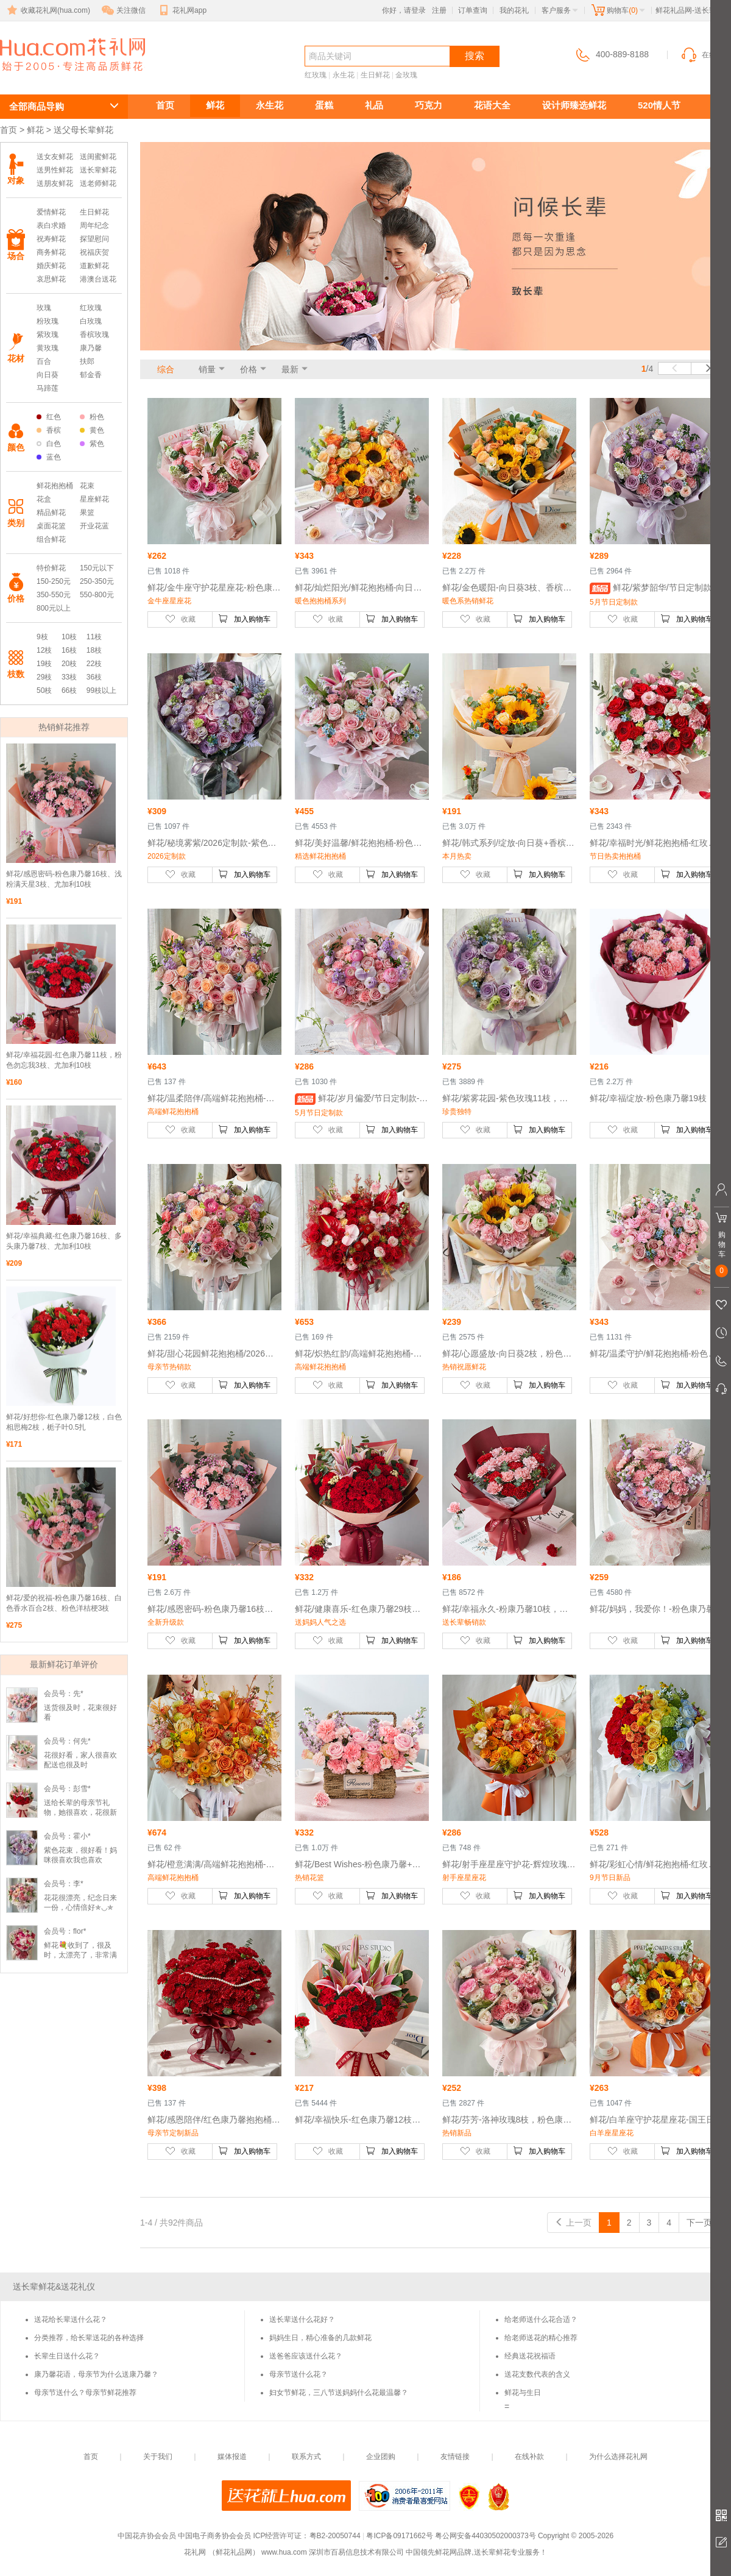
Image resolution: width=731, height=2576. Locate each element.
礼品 (374, 105)
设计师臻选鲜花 (574, 105)
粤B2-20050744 (335, 2536)
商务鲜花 (51, 252)
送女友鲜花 (55, 156)
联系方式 (306, 2456)
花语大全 (492, 105)
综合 (165, 369)
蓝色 (49, 457)
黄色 (92, 430)
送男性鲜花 (55, 170)
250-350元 (97, 581)
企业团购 (380, 2456)
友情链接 (455, 2456)
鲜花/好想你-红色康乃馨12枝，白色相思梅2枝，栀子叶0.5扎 (64, 1422)
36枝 (94, 677)
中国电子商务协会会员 (214, 2536)
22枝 (94, 663)
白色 (49, 443)
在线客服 (705, 55)
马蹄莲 (47, 388)
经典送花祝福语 (530, 2356)
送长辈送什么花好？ (302, 2319)
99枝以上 (101, 690)
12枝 (44, 650)
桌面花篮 (51, 526)
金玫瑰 (406, 75)
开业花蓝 (94, 526)
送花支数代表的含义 (537, 2374)
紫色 (92, 443)
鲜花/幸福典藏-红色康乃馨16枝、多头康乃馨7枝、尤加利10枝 (64, 1241)
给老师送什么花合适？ (540, 2319)
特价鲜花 (51, 568)
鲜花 (215, 105)
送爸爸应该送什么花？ (305, 2356)
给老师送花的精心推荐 (540, 2337)
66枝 (69, 690)
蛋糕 (324, 105)
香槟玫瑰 (94, 334)
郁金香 (91, 375)
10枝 (69, 637)
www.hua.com (284, 2552)
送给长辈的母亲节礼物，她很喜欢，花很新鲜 (80, 1812)
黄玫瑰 (47, 348)
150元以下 (97, 568)
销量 (207, 369)
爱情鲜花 (51, 212)
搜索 (474, 56)
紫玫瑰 (47, 334)
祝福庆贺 (94, 252)
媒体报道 (232, 2456)
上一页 (573, 2222)
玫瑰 (44, 307)
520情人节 (659, 105)
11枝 (94, 637)
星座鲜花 (94, 499)
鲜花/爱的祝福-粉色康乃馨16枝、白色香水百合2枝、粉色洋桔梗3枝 (64, 1603)
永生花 (344, 75)
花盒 (44, 499)
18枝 (94, 650)
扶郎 (87, 361)
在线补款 (529, 2456)
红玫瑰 (316, 75)
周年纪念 (94, 225)
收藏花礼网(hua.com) (47, 10)
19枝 (44, 663)
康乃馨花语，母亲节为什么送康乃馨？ (96, 2374)
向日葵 (47, 375)
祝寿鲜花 (51, 239)
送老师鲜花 (98, 183)
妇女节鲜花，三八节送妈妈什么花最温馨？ (338, 2392)
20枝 (69, 663)
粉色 (92, 417)
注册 (439, 10)
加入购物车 (244, 618)
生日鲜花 (375, 75)
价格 (248, 369)
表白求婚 (51, 225)
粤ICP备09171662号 (399, 2536)
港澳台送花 (98, 279)
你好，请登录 (404, 10)
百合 (44, 361)
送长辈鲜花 (98, 170)
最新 (289, 369)
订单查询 (472, 10)
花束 (87, 485)
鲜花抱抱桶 (55, 485)
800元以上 (54, 608)
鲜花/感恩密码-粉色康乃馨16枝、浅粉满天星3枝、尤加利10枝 (64, 879)
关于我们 (157, 2456)
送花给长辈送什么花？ (70, 2319)
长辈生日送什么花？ (67, 2356)
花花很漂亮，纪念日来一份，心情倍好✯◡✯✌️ (80, 1907)
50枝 (44, 690)
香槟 (49, 430)
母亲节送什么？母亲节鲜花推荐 (85, 2392)
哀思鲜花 (51, 279)
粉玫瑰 (47, 321)
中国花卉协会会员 (147, 2536)
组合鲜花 (51, 539)
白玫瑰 (91, 321)
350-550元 (54, 595)
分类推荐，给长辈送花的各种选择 (89, 2337)
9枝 (42, 637)
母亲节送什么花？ (298, 2374)
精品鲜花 (51, 512)
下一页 (705, 2222)
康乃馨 (91, 348)
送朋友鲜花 (55, 183)
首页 (165, 105)
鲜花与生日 (522, 2392)
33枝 (69, 677)
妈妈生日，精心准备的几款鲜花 (320, 2337)
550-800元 (97, 595)
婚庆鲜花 (51, 265)
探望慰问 (94, 239)
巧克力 (428, 105)
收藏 (180, 618)
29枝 (44, 677)
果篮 (87, 512)
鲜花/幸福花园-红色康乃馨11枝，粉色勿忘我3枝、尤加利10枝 (64, 1060)
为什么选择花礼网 (618, 2456)
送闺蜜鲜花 (98, 156)
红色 (49, 417)
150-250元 (54, 581)
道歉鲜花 (94, 265)
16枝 (69, 650)
